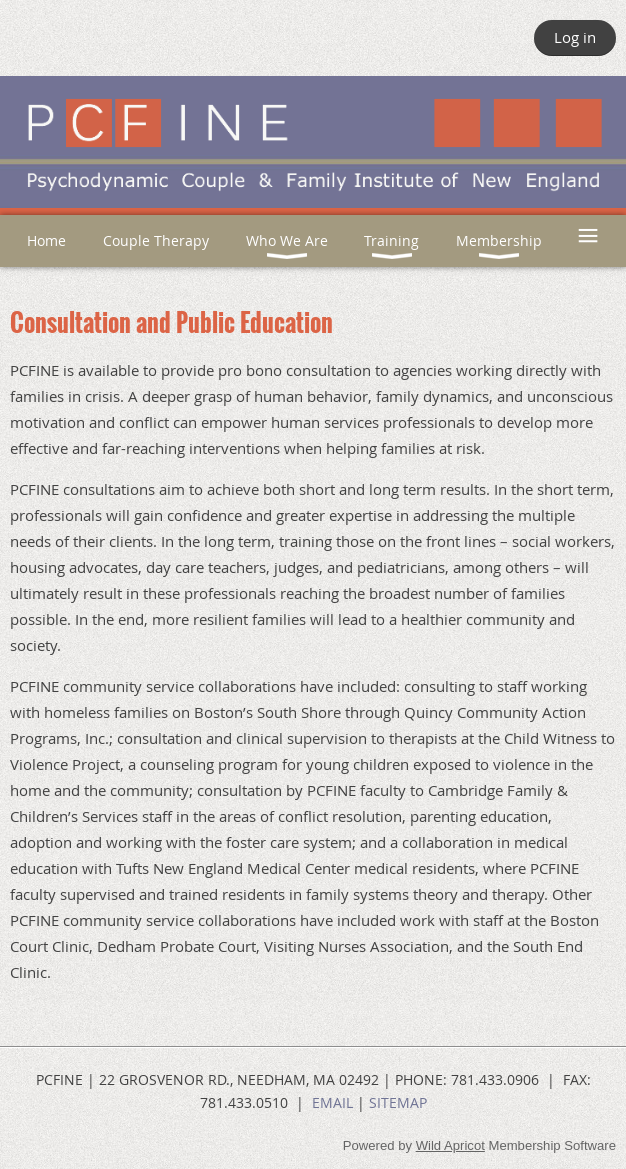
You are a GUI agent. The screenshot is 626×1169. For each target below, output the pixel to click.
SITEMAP (398, 1102)
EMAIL (332, 1102)
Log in (575, 37)
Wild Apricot (450, 1145)
